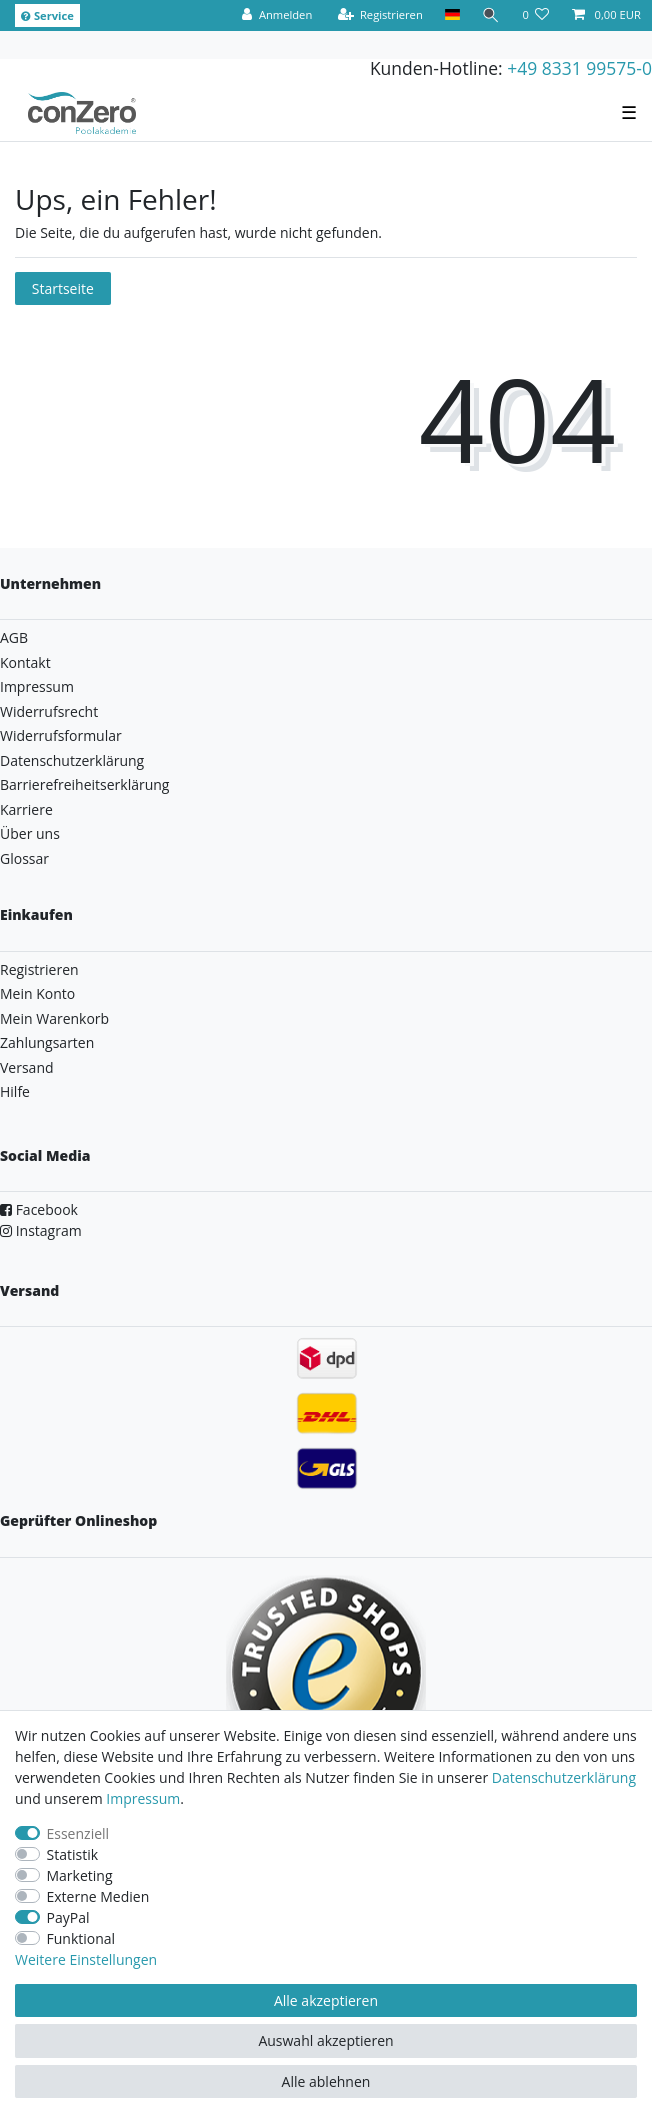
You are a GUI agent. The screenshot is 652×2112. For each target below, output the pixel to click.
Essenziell (78, 1833)
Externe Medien (98, 1896)
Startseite (63, 288)
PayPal (68, 1917)
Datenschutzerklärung (72, 760)
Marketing (80, 1875)
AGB (14, 637)
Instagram (41, 1230)
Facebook (39, 1209)
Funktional (81, 1938)
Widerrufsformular (61, 735)
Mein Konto (37, 993)
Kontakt (25, 662)
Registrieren (39, 969)
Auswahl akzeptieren (325, 2040)
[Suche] (491, 15)
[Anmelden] (277, 15)
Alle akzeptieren (326, 2000)
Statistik (73, 1854)
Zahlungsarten (47, 1042)
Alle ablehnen (326, 2081)
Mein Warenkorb (54, 1018)
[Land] (452, 15)
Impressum (37, 686)
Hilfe (15, 1091)
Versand (27, 1067)
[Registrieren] (380, 15)
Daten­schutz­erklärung (564, 1777)
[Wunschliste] (535, 15)
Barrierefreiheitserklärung (84, 784)
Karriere (26, 809)
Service (47, 15)
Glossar (24, 858)
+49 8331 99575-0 (579, 68)
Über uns (30, 833)
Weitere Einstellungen (86, 1959)
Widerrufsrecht (49, 711)
